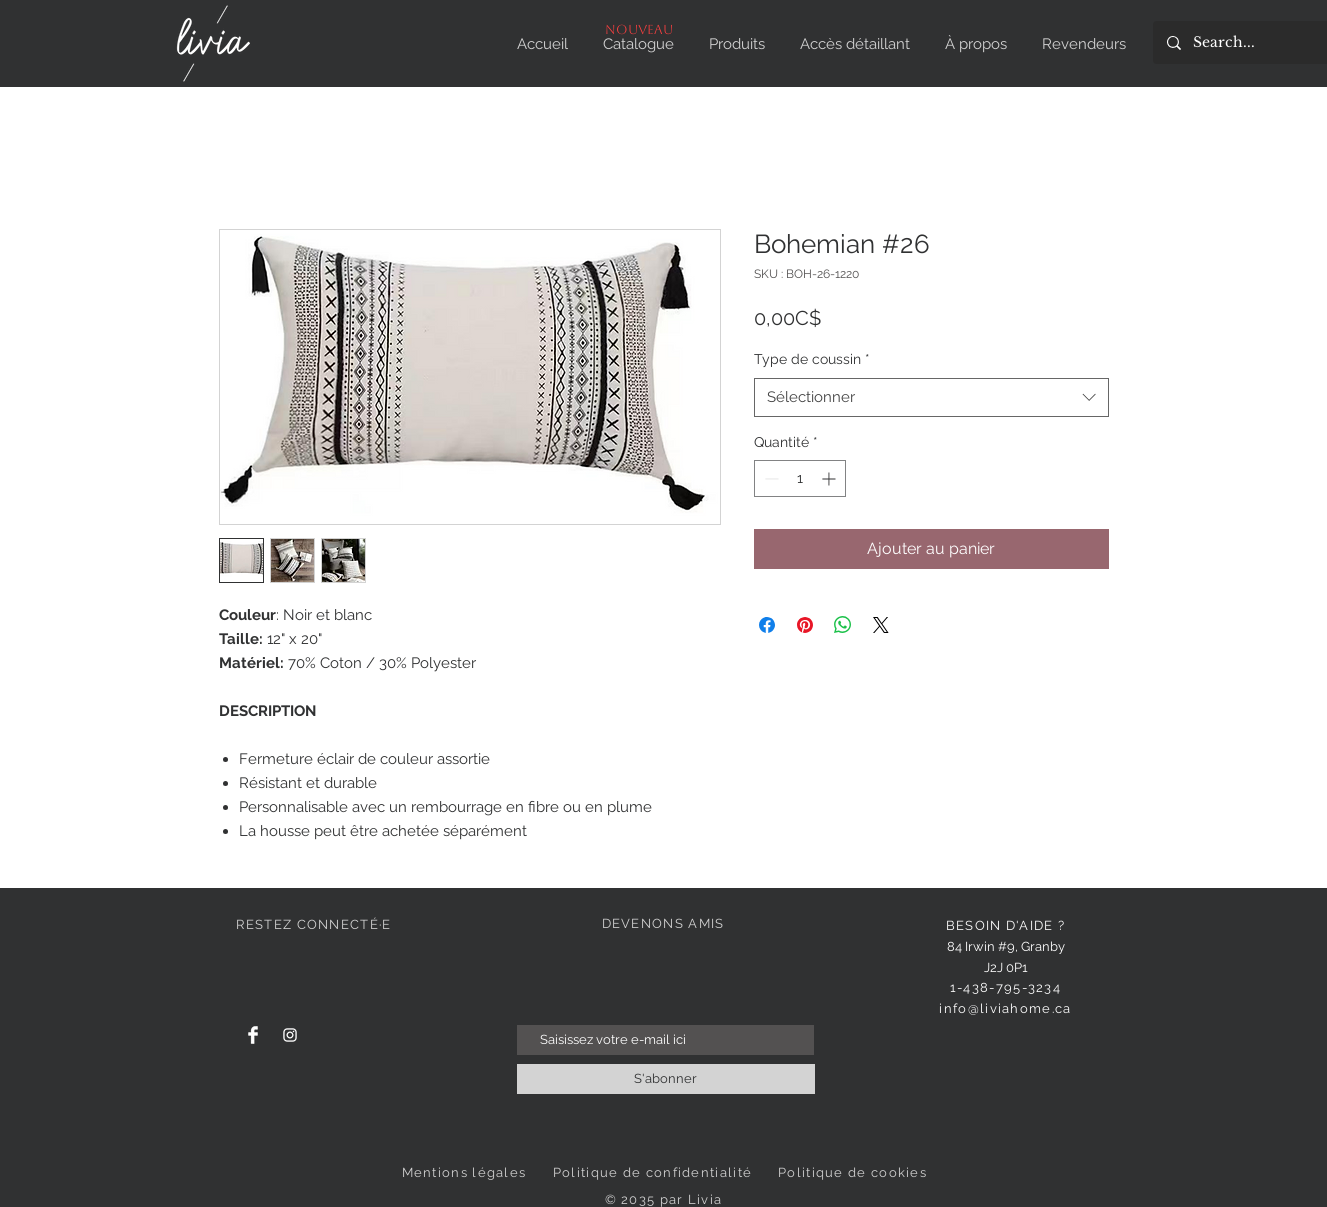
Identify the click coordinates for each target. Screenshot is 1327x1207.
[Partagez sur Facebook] (767, 625)
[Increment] (830, 478)
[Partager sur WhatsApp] (843, 625)
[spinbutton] (800, 478)
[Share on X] (881, 625)
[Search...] (1251, 42)
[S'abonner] (666, 1079)
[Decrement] (769, 478)
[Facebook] (253, 1035)
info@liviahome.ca (1005, 1008)
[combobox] (931, 397)
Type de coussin (812, 359)
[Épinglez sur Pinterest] (805, 625)
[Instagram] (290, 1035)
